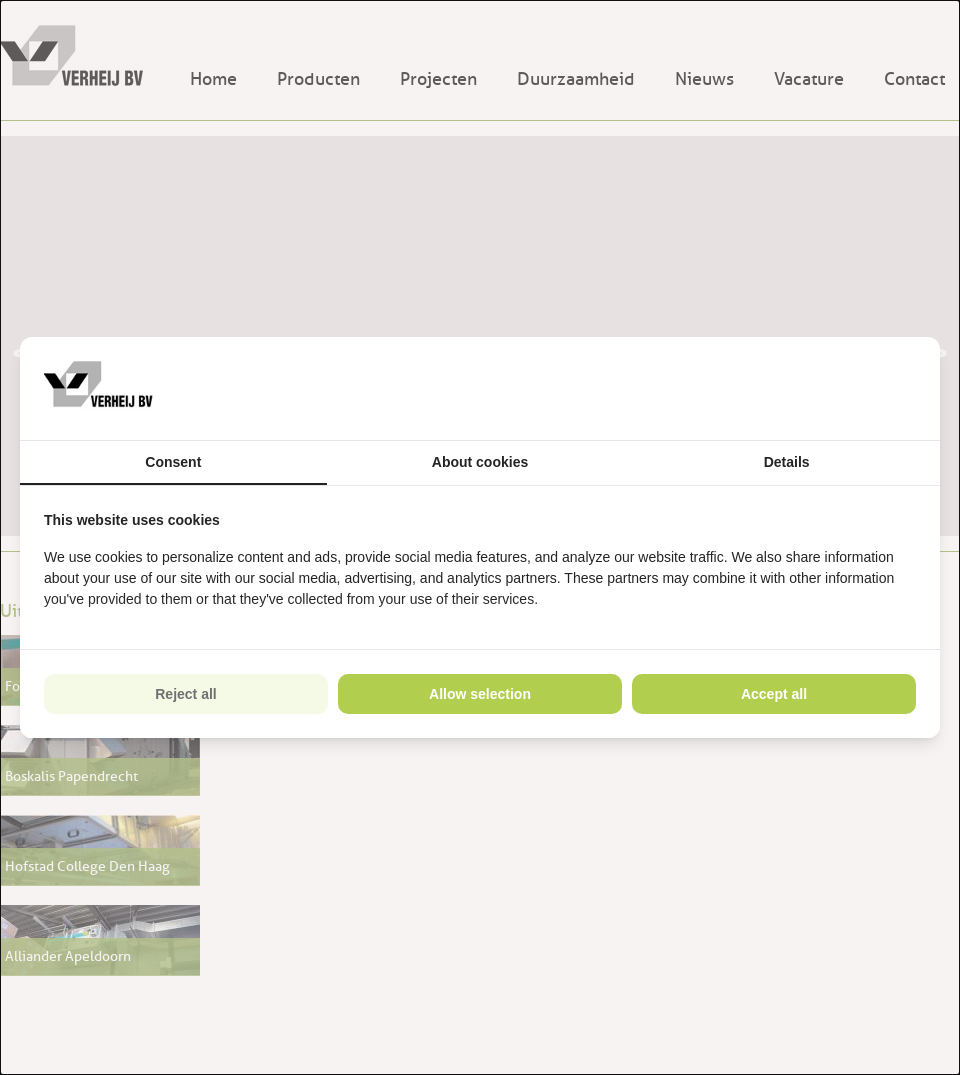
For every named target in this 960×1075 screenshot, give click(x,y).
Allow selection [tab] (480, 694)
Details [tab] (787, 462)
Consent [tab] (173, 462)
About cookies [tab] (480, 462)
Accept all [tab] (774, 694)
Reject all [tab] (185, 694)
